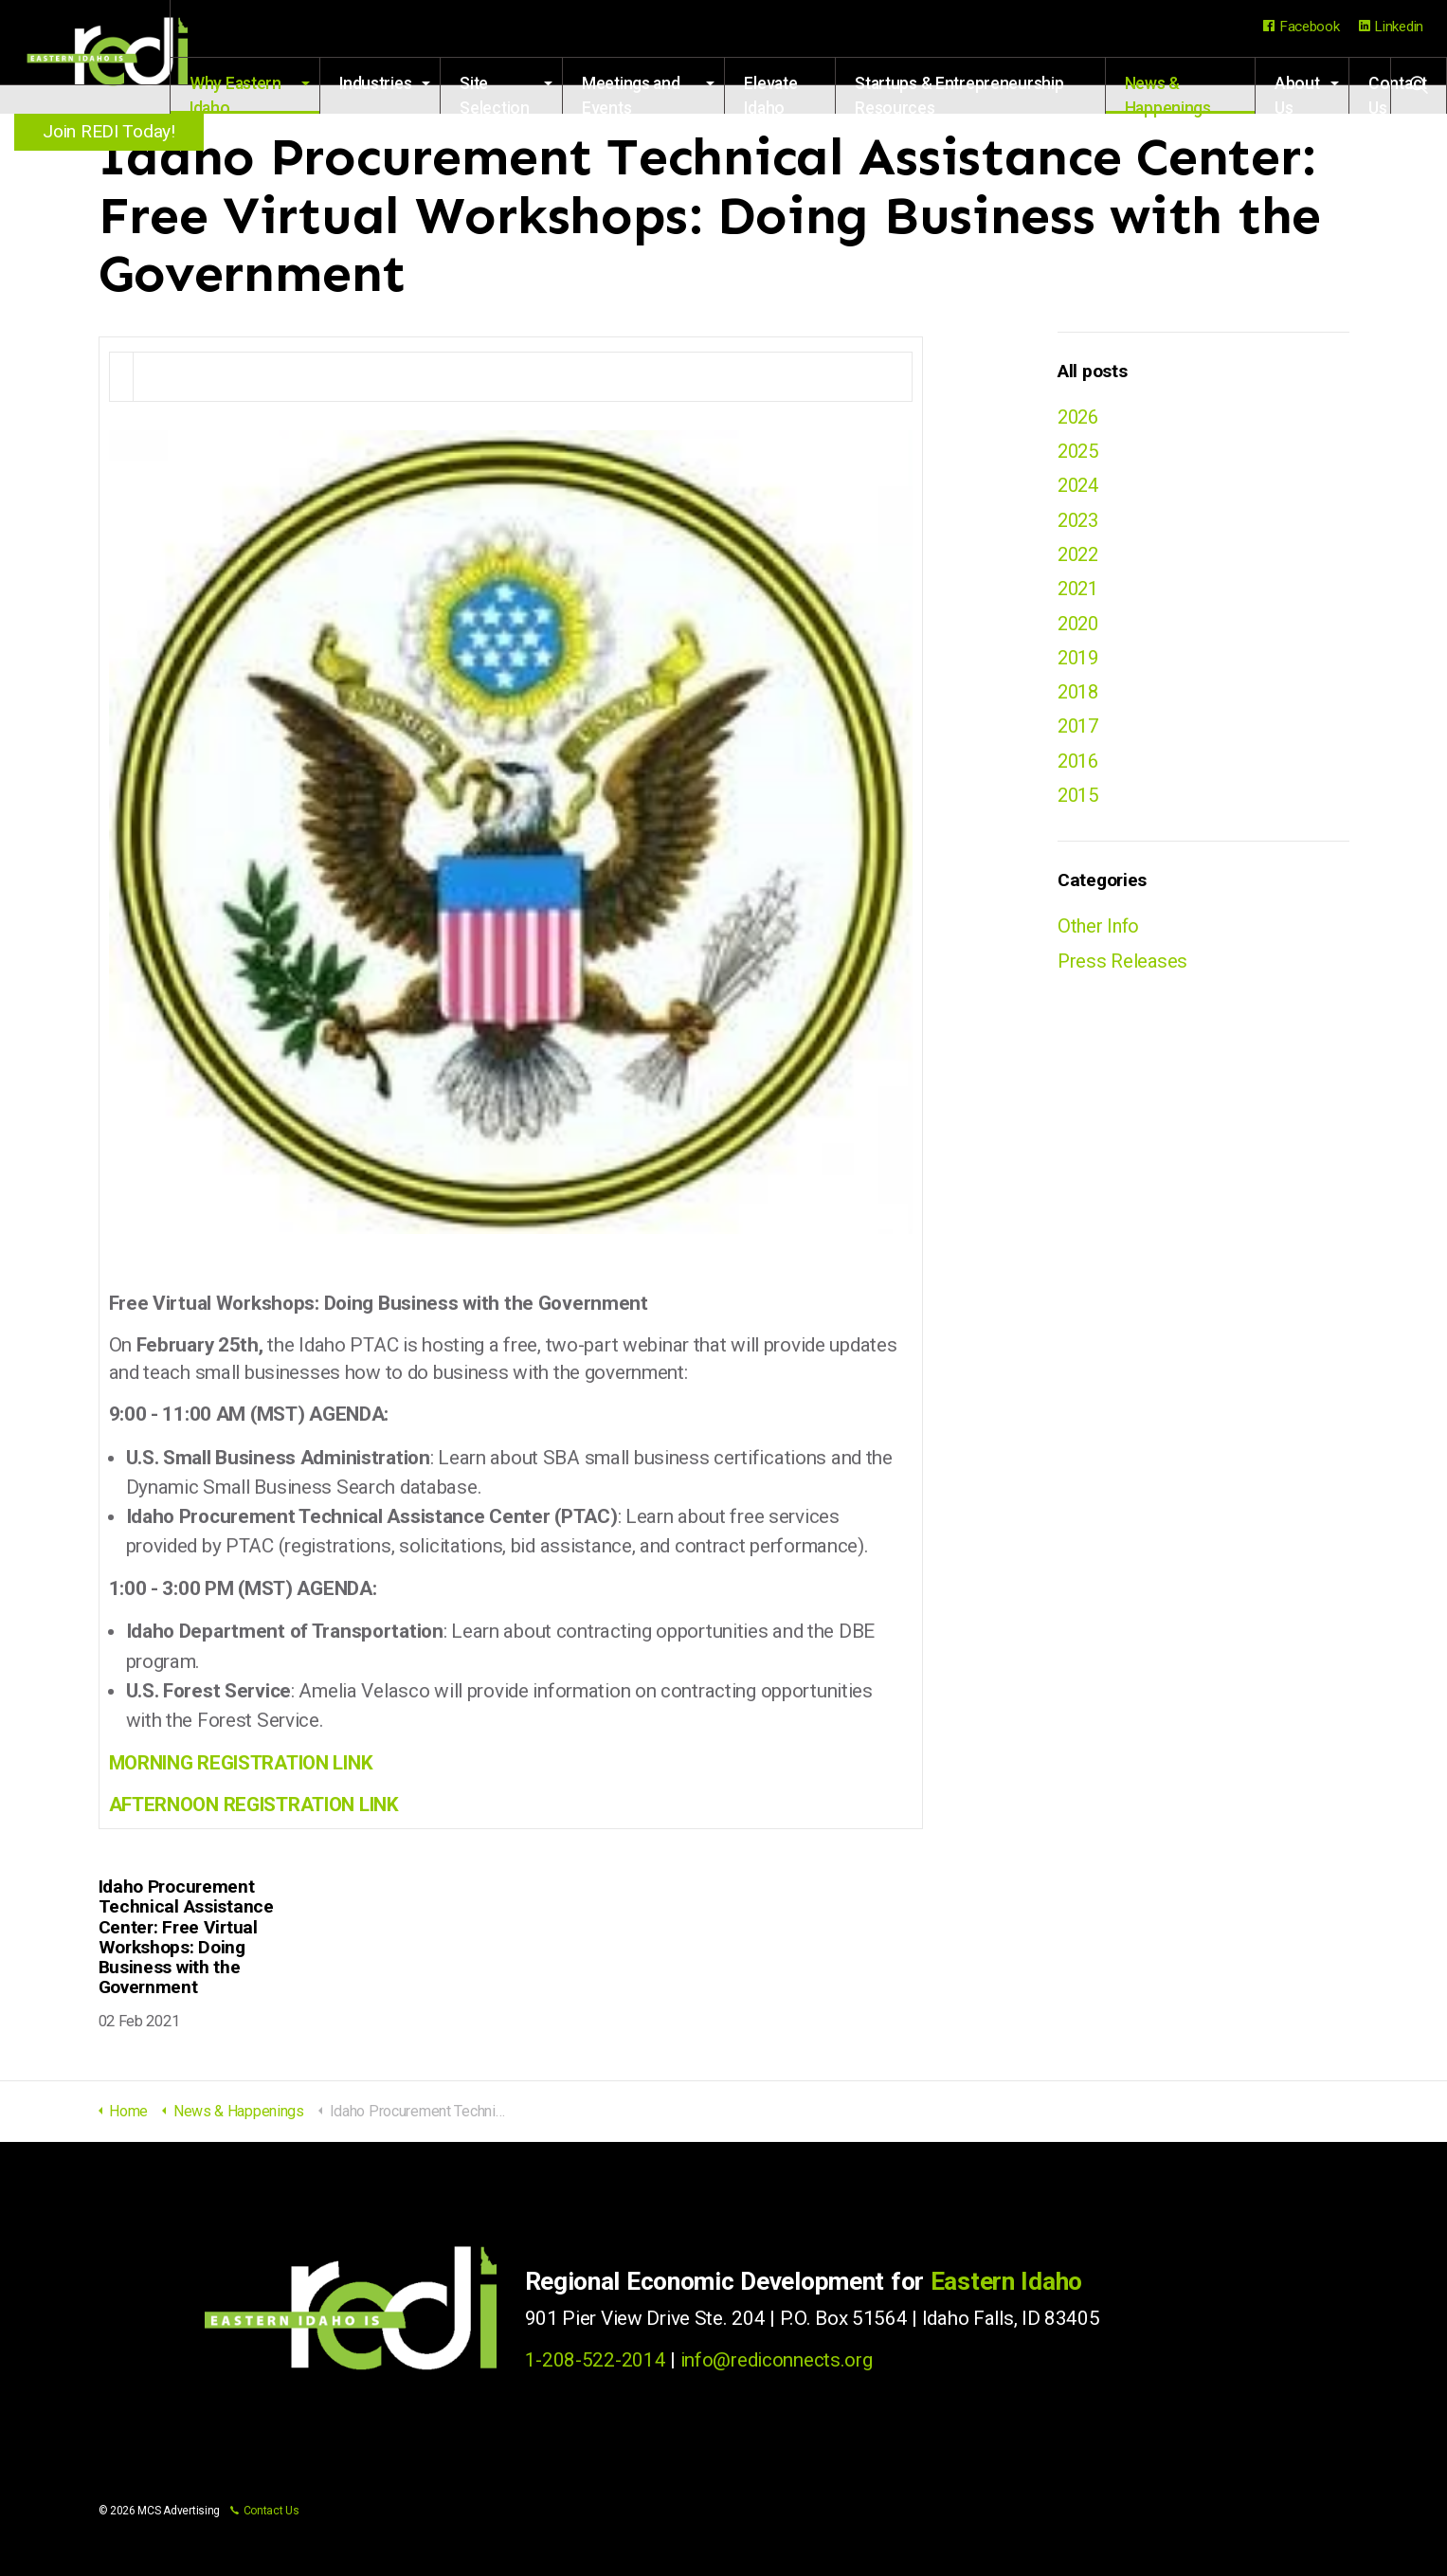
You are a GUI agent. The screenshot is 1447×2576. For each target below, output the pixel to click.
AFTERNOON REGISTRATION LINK (257, 1804)
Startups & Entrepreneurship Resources (985, 94)
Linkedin (1391, 26)
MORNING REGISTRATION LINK (244, 1762)
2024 (1080, 487)
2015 (1080, 804)
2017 (1080, 734)
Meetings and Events (674, 94)
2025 (1080, 452)
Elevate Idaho (804, 94)
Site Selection (541, 94)
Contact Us (264, 2510)
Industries (423, 83)
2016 (1080, 769)
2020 (1080, 628)
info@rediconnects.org (776, 2360)
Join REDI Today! (113, 131)
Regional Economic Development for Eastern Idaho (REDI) (113, 57)
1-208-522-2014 (595, 2360)
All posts (1092, 371)
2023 (1080, 522)
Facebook (1301, 26)
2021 (1080, 593)
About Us (1297, 94)
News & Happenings (1177, 94)
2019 (1080, 663)
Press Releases (1123, 971)
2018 (1080, 698)
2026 (1080, 417)
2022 (1080, 558)
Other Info (1100, 936)
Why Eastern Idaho (292, 94)
